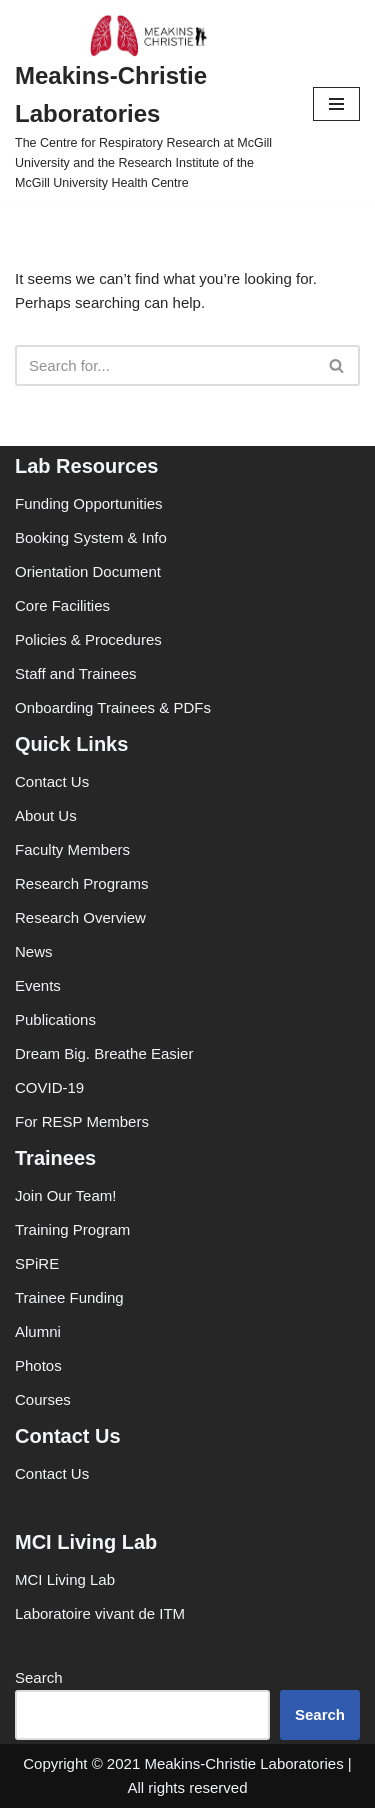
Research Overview (80, 917)
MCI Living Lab (65, 1579)
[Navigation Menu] (336, 104)
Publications (55, 1019)
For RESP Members (82, 1121)
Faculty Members (72, 849)
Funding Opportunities (89, 503)
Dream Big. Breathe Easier (104, 1053)
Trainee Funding (69, 1297)
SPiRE (37, 1263)
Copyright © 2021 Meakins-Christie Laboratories (183, 1763)
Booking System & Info (91, 537)
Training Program (72, 1229)
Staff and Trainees (75, 673)
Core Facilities (62, 605)
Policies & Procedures (88, 639)
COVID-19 (49, 1087)
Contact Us (52, 781)
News (34, 951)
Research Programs (81, 883)
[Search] (165, 365)
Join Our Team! (65, 1195)
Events (38, 985)
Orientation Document (88, 571)
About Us (46, 815)
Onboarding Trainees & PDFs (113, 707)
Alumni (38, 1331)
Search (39, 1677)
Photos (38, 1365)
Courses (43, 1399)
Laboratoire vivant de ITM (100, 1613)
